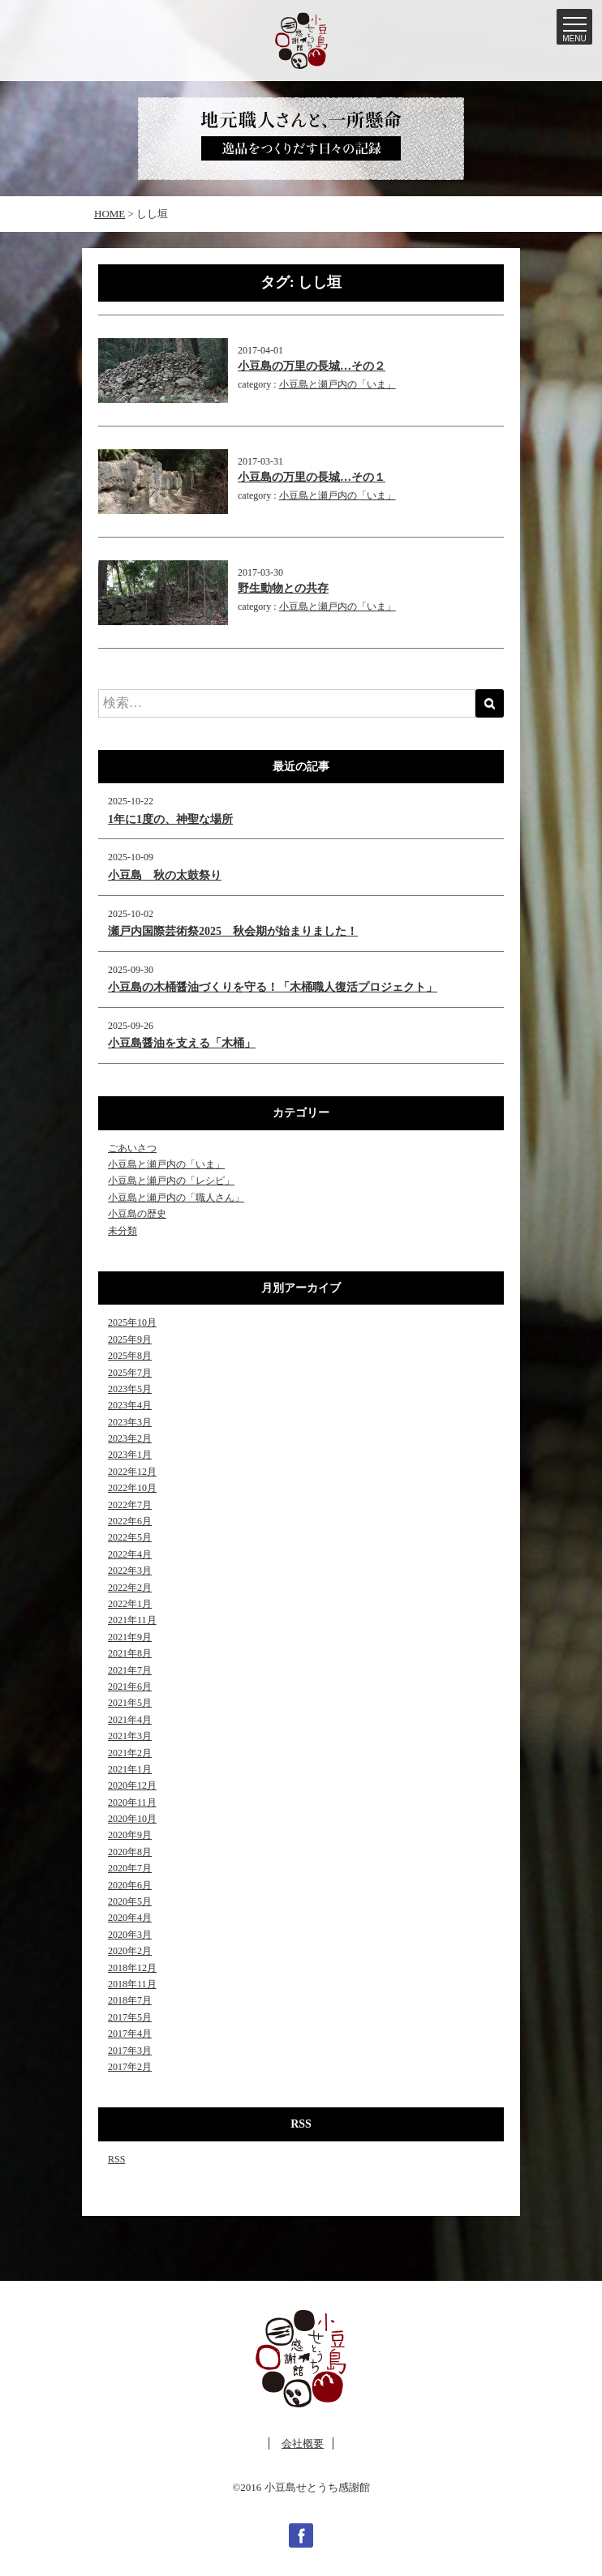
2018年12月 (132, 1968)
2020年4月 (130, 1917)
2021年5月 (130, 1702)
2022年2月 (130, 1587)
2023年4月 (130, 1405)
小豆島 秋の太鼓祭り (164, 875)
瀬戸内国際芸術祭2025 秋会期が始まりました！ (233, 931)
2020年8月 (130, 1852)
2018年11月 (132, 1984)
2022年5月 (130, 1537)
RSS (116, 2159)
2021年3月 (130, 1736)
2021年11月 (132, 1620)
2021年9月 (130, 1637)
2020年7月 (130, 1868)
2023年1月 (130, 1454)
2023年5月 (130, 1389)
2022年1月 (130, 1603)
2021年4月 (130, 1719)
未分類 (122, 1231)
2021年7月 (130, 1670)
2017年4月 (130, 2033)
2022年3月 (130, 1570)
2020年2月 (130, 1951)
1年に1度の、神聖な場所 (170, 819)
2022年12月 (132, 1471)
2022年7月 (130, 1505)
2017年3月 (130, 2050)
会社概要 (303, 2443)
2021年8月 (130, 1653)
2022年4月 (130, 1554)
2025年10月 (132, 1322)
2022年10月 (132, 1488)
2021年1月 (130, 1769)
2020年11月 (132, 1802)
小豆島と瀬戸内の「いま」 (337, 384)
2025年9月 (130, 1339)
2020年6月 (130, 1885)
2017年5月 (130, 2017)
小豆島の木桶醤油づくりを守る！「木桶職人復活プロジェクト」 (272, 987)
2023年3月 (130, 1422)
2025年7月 (130, 1372)
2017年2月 (130, 2066)
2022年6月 (130, 1521)
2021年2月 (130, 1753)
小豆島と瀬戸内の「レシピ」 (171, 1180)
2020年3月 (130, 1934)
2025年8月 (130, 1355)
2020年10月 (132, 1818)
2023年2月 (130, 1438)
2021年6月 (130, 1686)
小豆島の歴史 (137, 1213)
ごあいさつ (132, 1148)
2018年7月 (130, 2000)
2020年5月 (130, 1901)
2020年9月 (130, 1835)
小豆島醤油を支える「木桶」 (182, 1043)
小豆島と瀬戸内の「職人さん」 (176, 1197)
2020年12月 (132, 1785)
